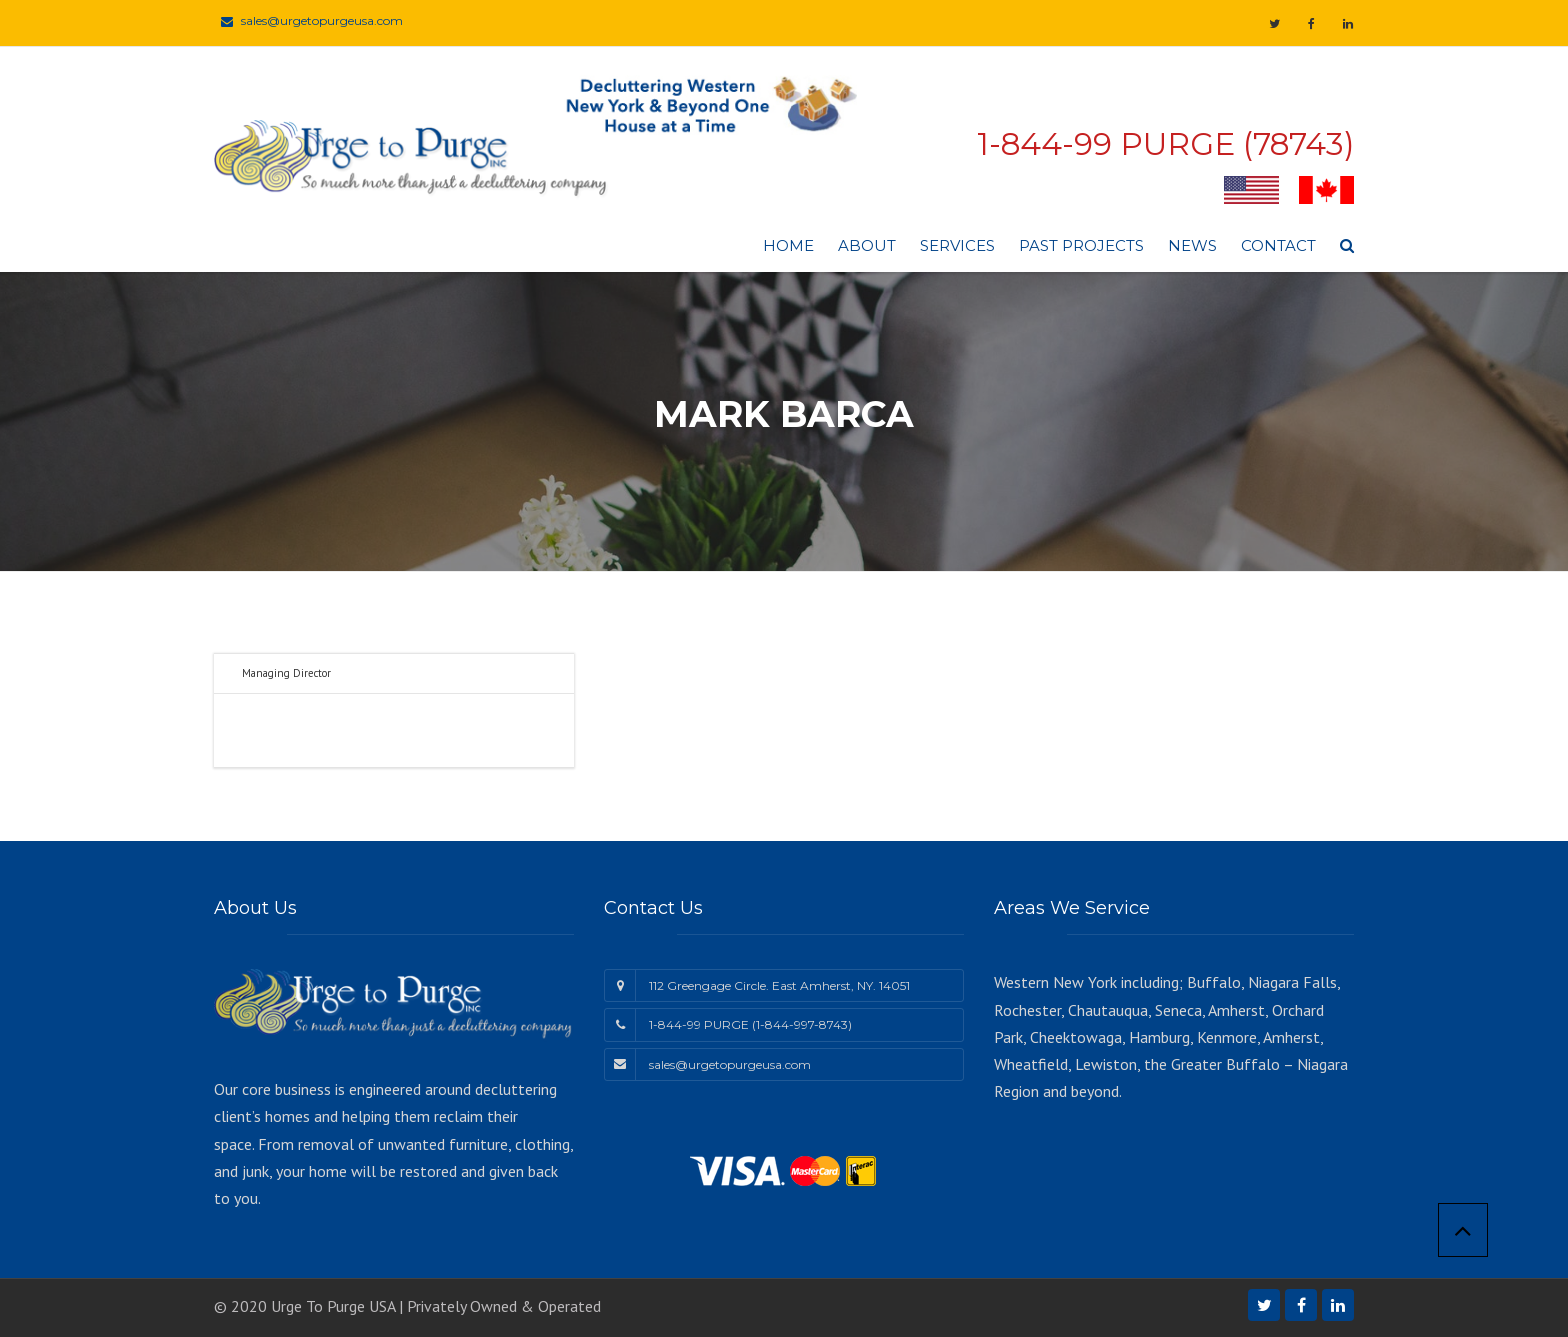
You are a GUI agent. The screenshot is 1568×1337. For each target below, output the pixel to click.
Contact (1278, 245)
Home (788, 245)
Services (957, 245)
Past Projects (1081, 245)
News (1192, 245)
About (867, 245)
